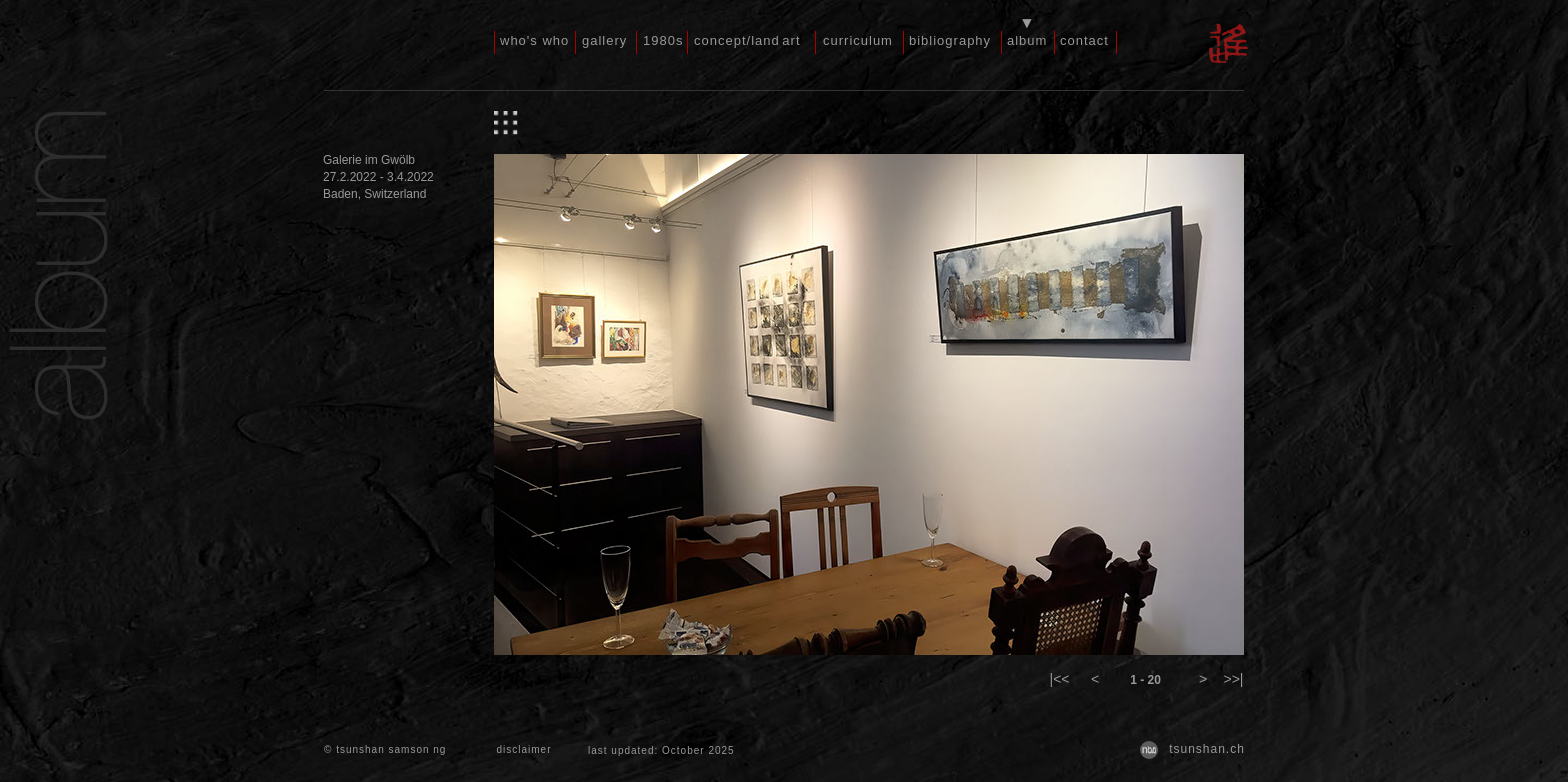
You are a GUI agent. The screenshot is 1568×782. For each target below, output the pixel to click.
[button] (1059, 680)
